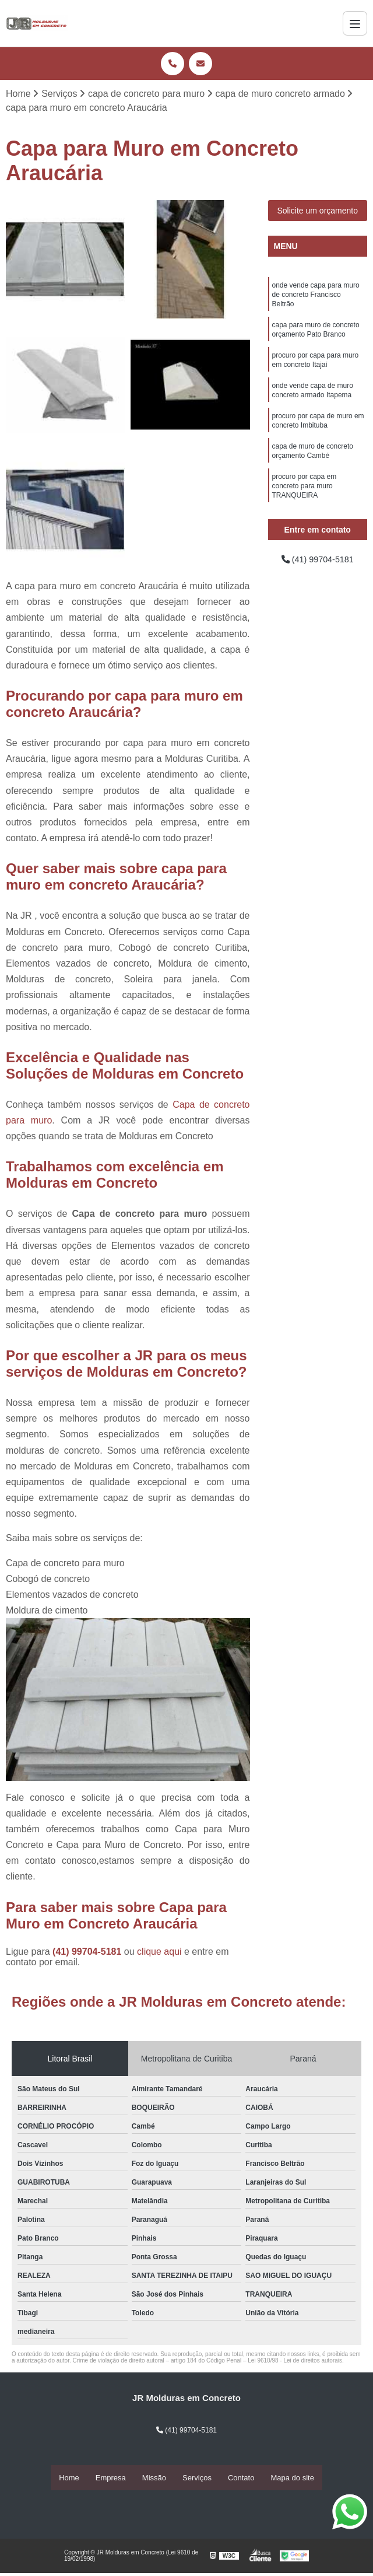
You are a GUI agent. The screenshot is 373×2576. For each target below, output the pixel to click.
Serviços (197, 2478)
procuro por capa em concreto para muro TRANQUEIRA (304, 504)
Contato (241, 2478)
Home (69, 2478)
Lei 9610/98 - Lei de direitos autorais (295, 2361)
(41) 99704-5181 (88, 1952)
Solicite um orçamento (317, 211)
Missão (154, 2478)
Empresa (111, 2478)
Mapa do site (292, 2478)
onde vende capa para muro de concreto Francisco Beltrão (316, 297)
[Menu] (355, 23)
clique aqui (159, 1952)
